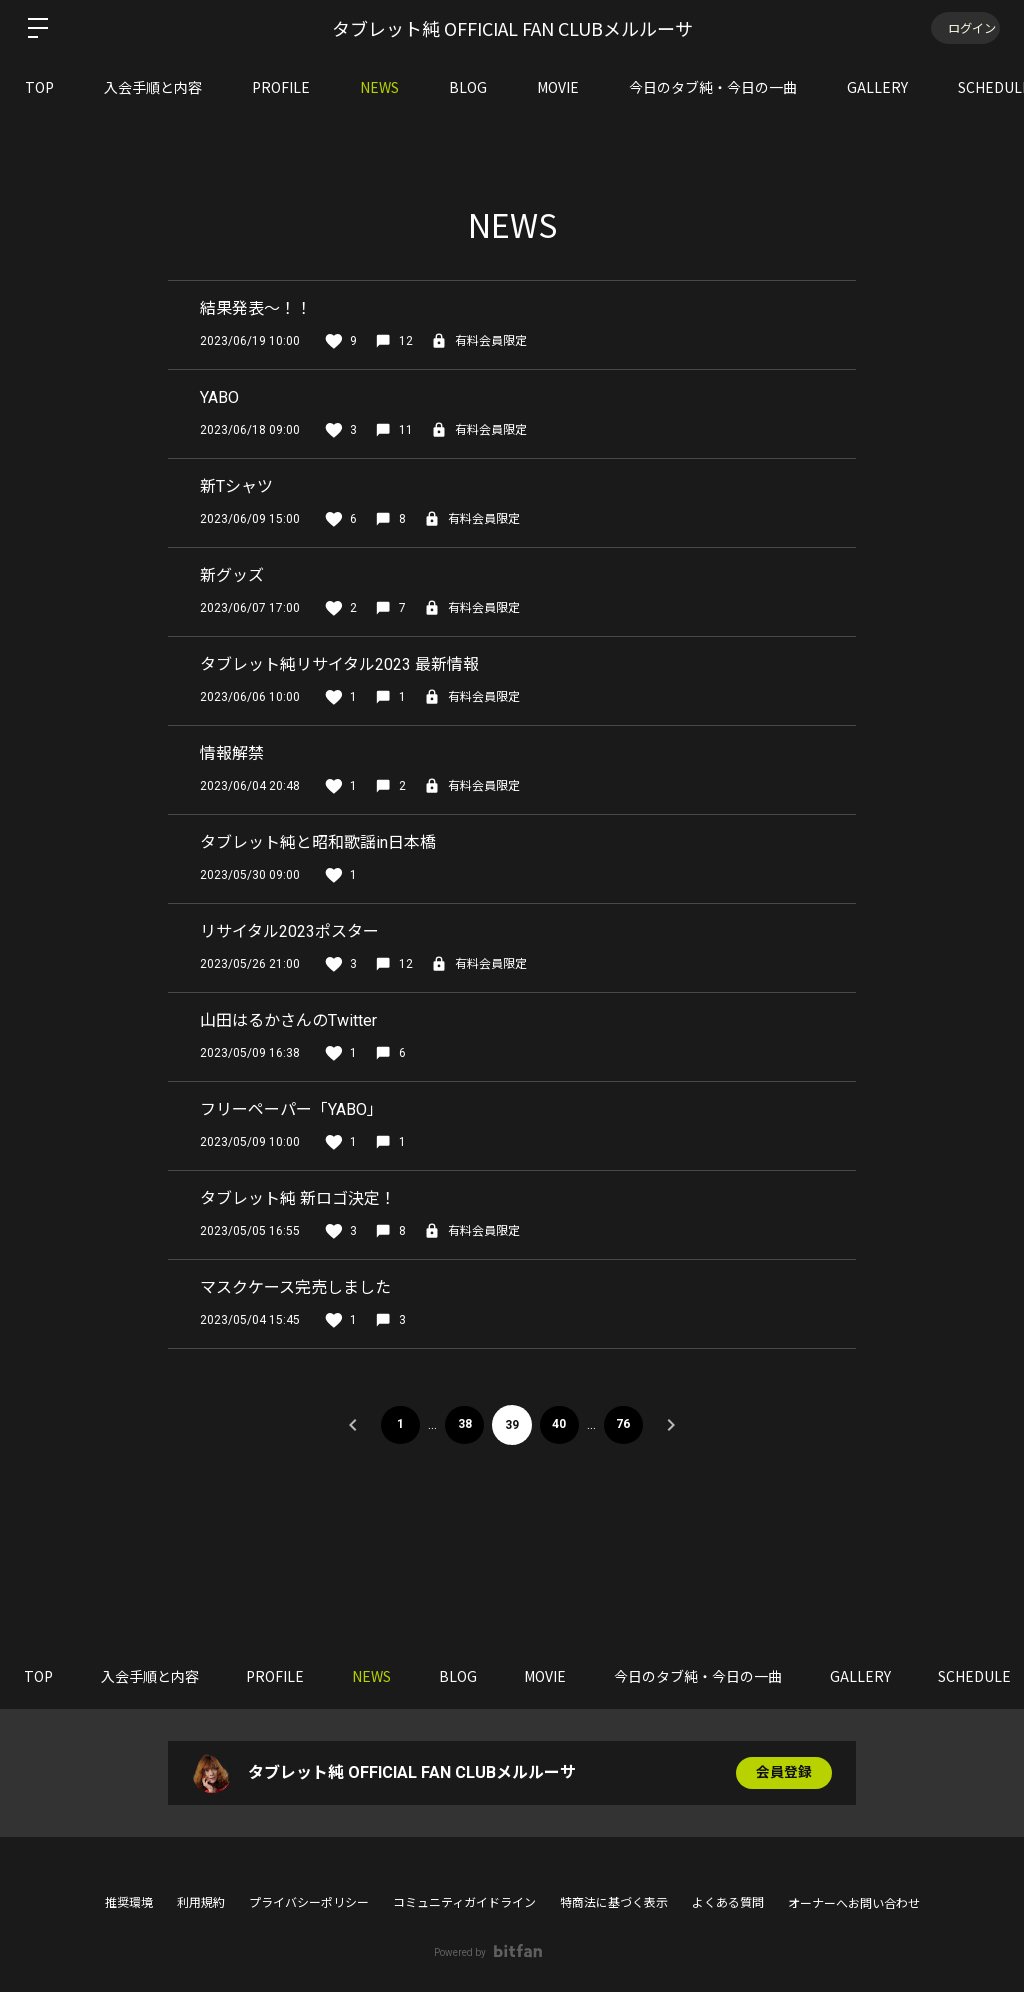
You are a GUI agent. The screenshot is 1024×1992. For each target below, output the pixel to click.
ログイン (964, 27)
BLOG (468, 87)
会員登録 (784, 1773)
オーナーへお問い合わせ (854, 1904)
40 (560, 1425)
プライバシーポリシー (309, 1903)
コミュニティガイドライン (464, 1903)
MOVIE (558, 87)
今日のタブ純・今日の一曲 (713, 87)
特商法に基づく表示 (614, 1903)
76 (625, 1425)
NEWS (379, 87)
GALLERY (877, 87)
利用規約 (201, 1903)
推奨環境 (129, 1903)
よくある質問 (728, 1903)
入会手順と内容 (153, 87)
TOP (39, 87)
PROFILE (281, 87)
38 (464, 1425)
